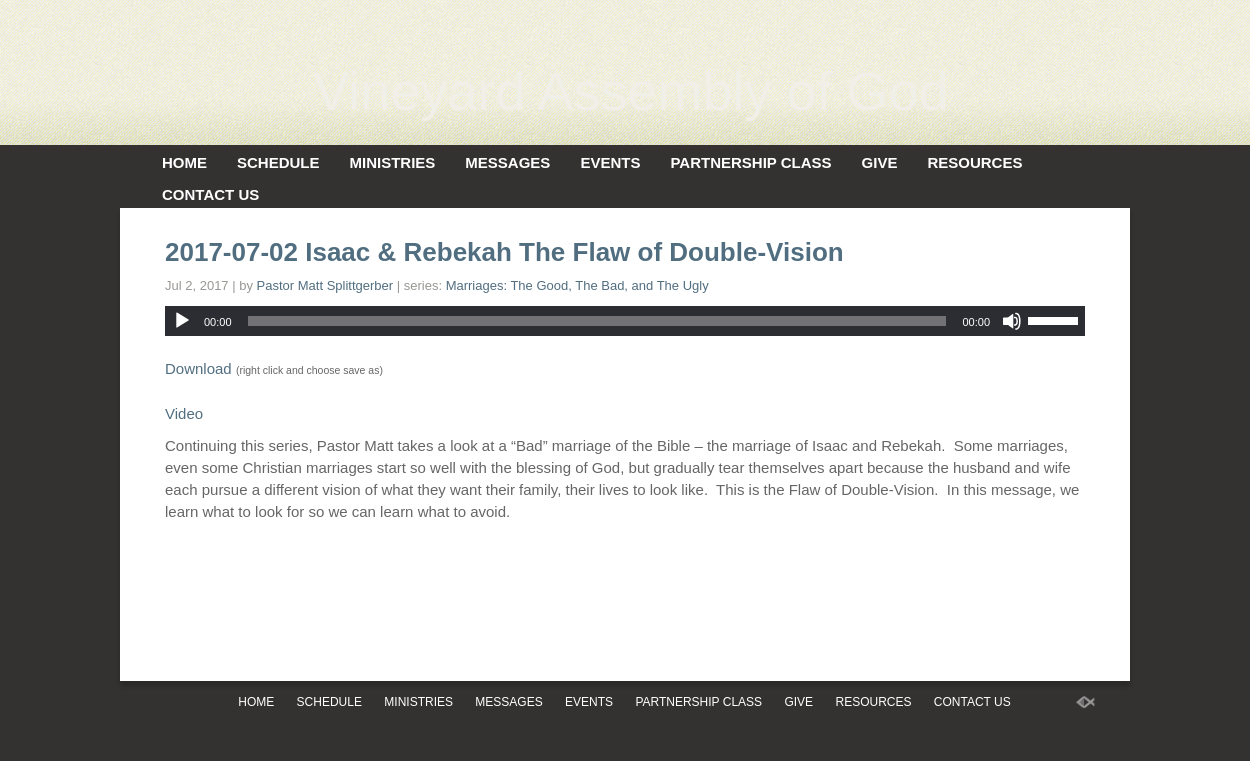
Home (184, 162)
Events (610, 162)
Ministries (393, 162)
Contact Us (210, 194)
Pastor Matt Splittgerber (325, 285)
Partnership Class (750, 162)
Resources (974, 162)
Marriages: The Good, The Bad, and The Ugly (577, 285)
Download (198, 368)
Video (184, 413)
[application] (625, 321)
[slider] (597, 321)
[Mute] (1012, 321)
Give (880, 162)
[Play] (182, 321)
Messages (507, 162)
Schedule (278, 162)
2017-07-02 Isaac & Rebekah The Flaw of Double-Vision (504, 252)
